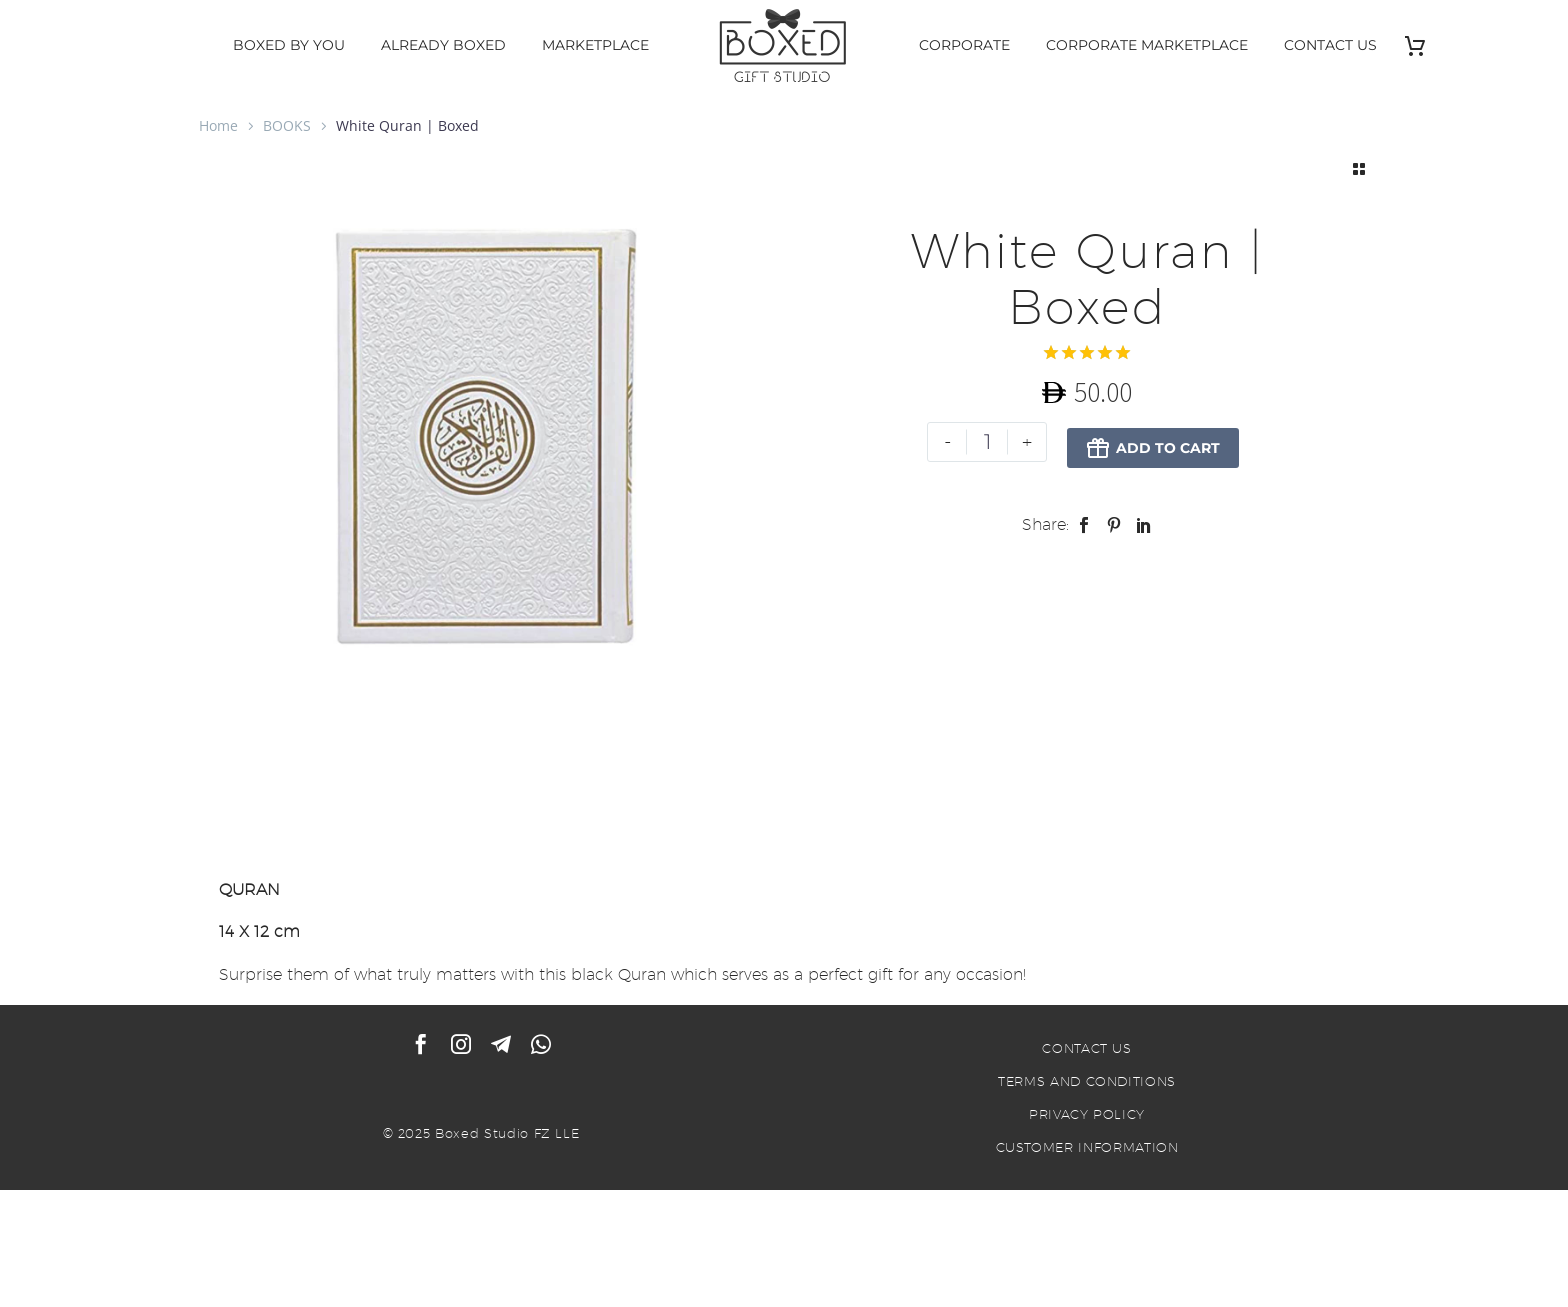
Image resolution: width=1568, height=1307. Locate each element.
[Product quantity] (986, 442)
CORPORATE (964, 45)
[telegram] (501, 1047)
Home (218, 125)
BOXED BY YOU (289, 45)
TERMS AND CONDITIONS (1087, 1084)
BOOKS (287, 125)
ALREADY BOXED (443, 45)
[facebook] (421, 1047)
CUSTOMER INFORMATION (1087, 1150)
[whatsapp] (541, 1047)
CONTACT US (1330, 45)
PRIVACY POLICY (1087, 1117)
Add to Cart (1152, 442)
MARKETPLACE (595, 45)
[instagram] (461, 1047)
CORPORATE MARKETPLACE (1147, 45)
